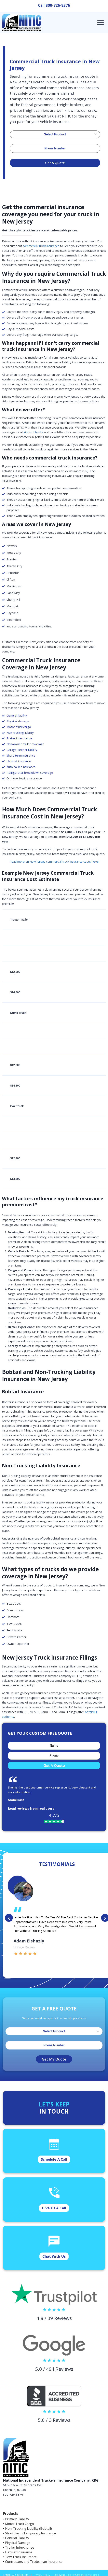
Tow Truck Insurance (21, 2557)
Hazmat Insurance (18, 2552)
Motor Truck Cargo (19, 2524)
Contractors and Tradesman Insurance (33, 2561)
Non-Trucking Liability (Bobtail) (28, 2528)
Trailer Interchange (19, 2547)
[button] (9, 1918)
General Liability (17, 2538)
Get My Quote (54, 2059)
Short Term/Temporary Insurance (30, 2533)
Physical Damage (17, 2543)
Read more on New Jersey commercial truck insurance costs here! (54, 861)
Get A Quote (55, 163)
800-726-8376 (58, 5)
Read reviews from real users (31, 1808)
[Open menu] (100, 23)
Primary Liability (17, 2519)
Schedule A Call (54, 2159)
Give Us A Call (54, 2208)
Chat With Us (54, 2256)
